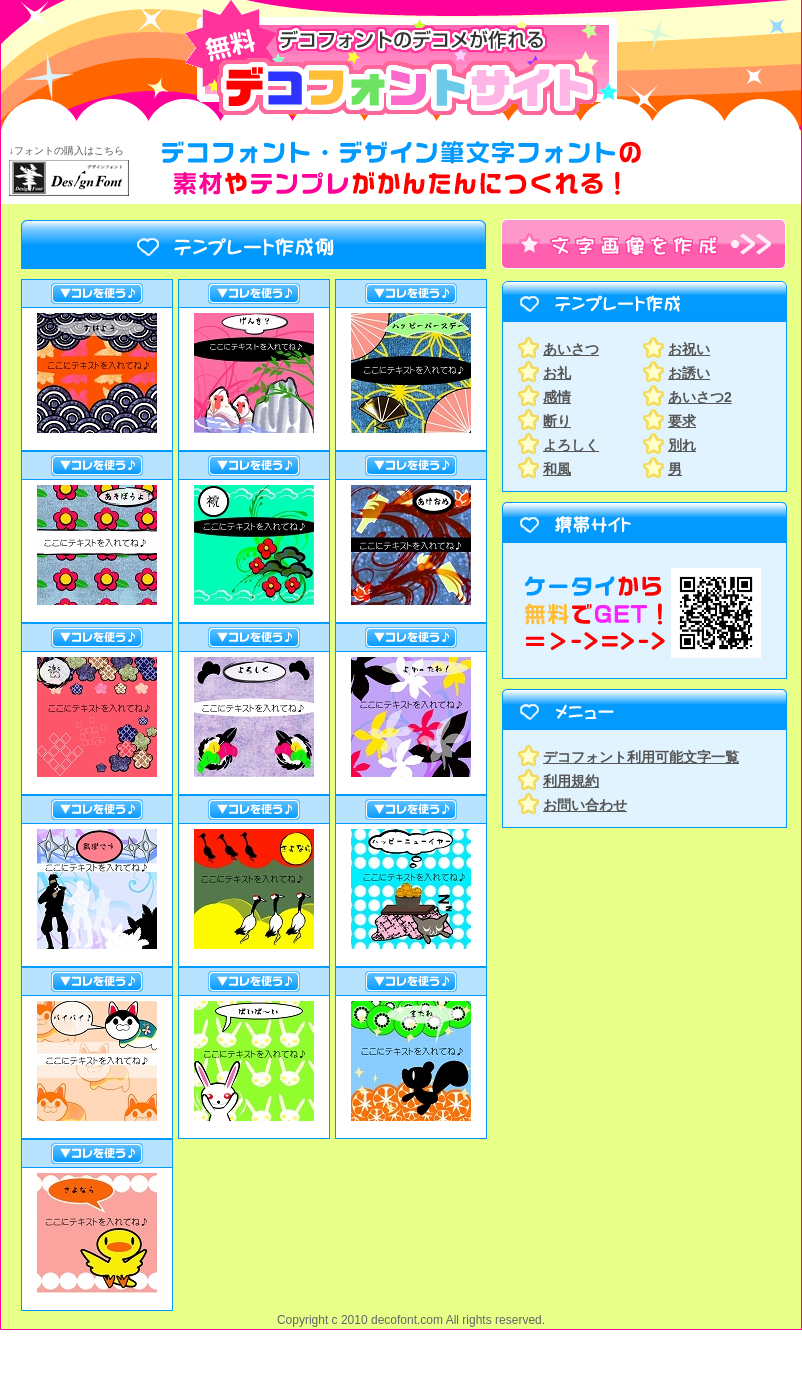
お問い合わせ (585, 805)
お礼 (557, 373)
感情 (557, 397)
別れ (682, 445)
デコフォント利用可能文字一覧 (641, 757)
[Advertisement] (626, 971)
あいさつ (571, 349)
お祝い (689, 349)
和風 (557, 469)
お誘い (689, 373)
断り (557, 421)
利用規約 (571, 781)
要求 (682, 421)
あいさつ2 (700, 397)
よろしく (571, 445)
